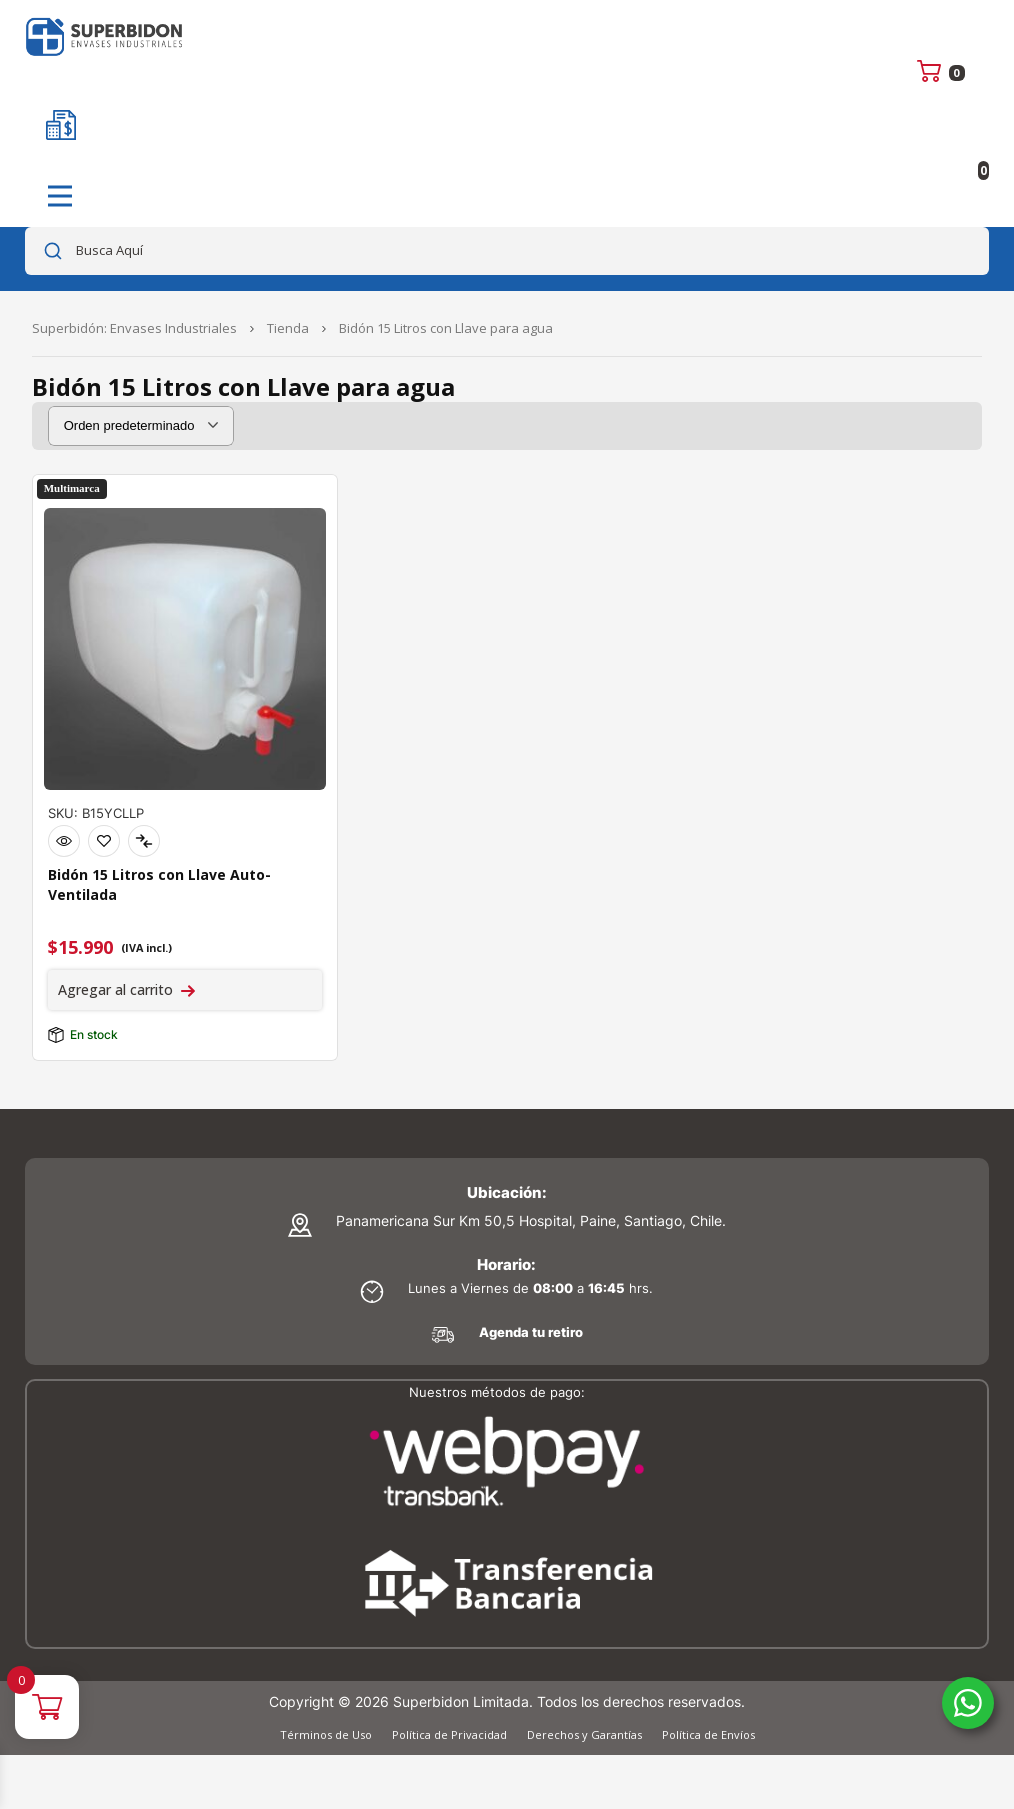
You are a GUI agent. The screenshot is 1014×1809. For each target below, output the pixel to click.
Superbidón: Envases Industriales (134, 328)
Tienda (288, 328)
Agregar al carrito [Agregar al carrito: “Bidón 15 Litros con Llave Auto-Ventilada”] (115, 989)
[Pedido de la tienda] (141, 426)
